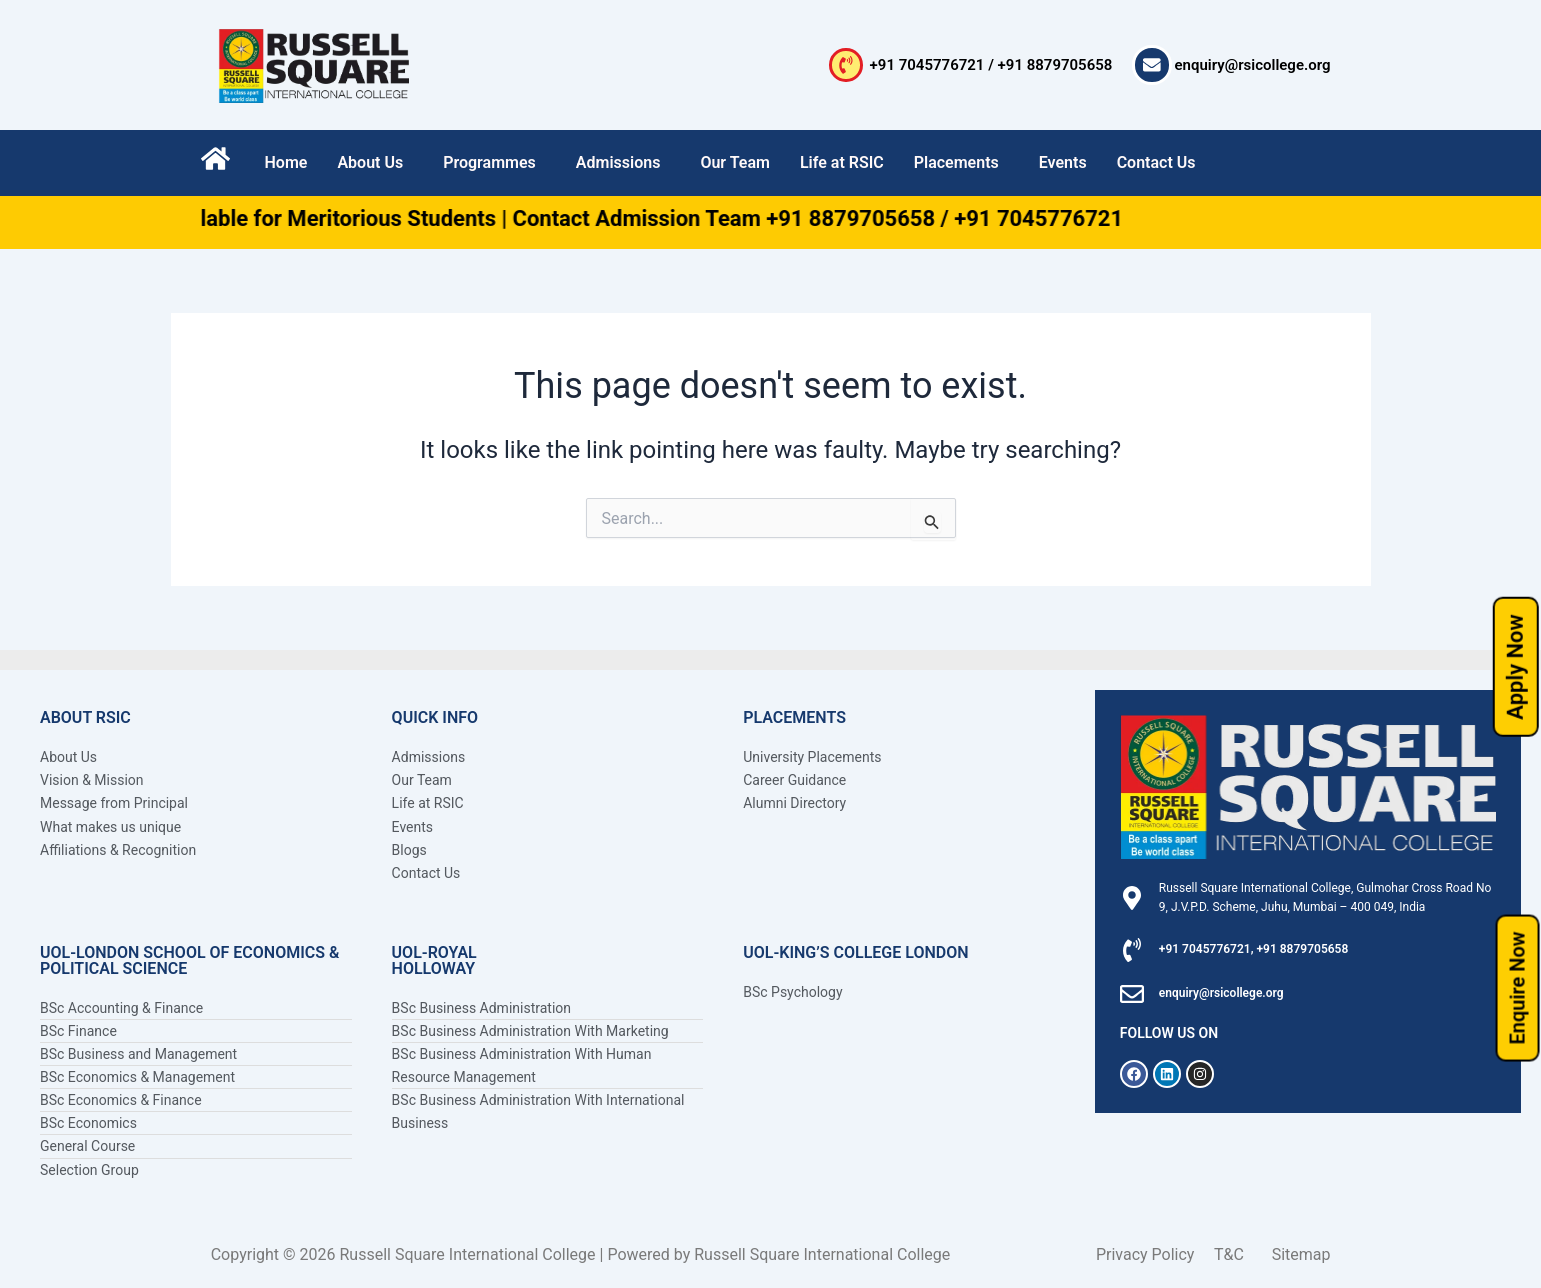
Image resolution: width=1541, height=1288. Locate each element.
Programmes (489, 162)
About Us (370, 162)
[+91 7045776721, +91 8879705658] (1132, 950)
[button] (375, 163)
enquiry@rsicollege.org (1253, 65)
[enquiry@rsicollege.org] (1152, 65)
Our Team (735, 162)
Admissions (618, 162)
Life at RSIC (842, 162)
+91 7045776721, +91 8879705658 (1254, 949)
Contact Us (1156, 162)
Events (1063, 162)
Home (286, 162)
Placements (956, 162)
